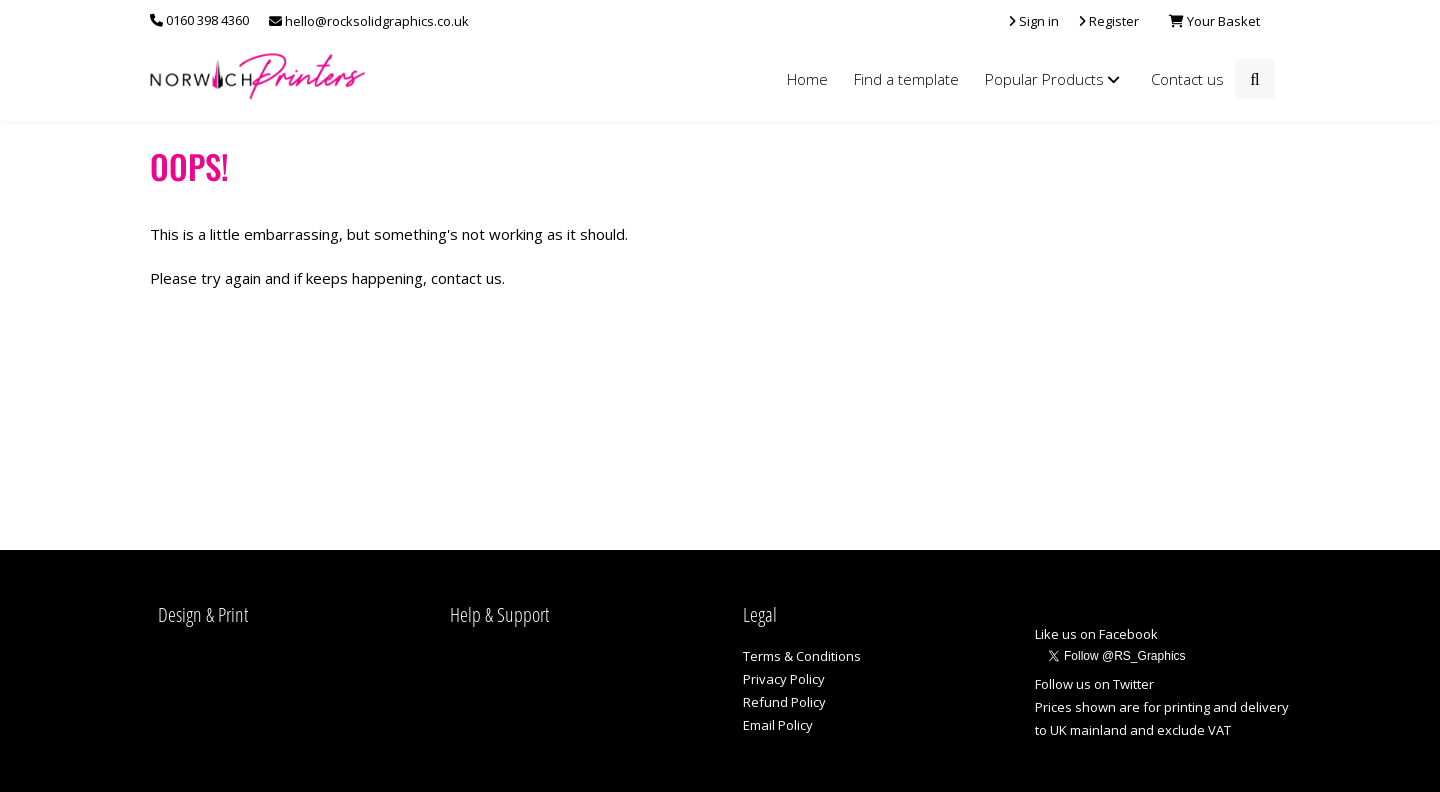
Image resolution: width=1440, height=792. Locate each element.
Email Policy (778, 725)
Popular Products (1055, 79)
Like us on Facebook (1096, 634)
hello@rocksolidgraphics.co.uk (369, 21)
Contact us (1187, 79)
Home (807, 79)
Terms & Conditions (802, 656)
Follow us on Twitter (1094, 684)
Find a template (906, 79)
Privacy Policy (784, 679)
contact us (466, 278)
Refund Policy (784, 702)
